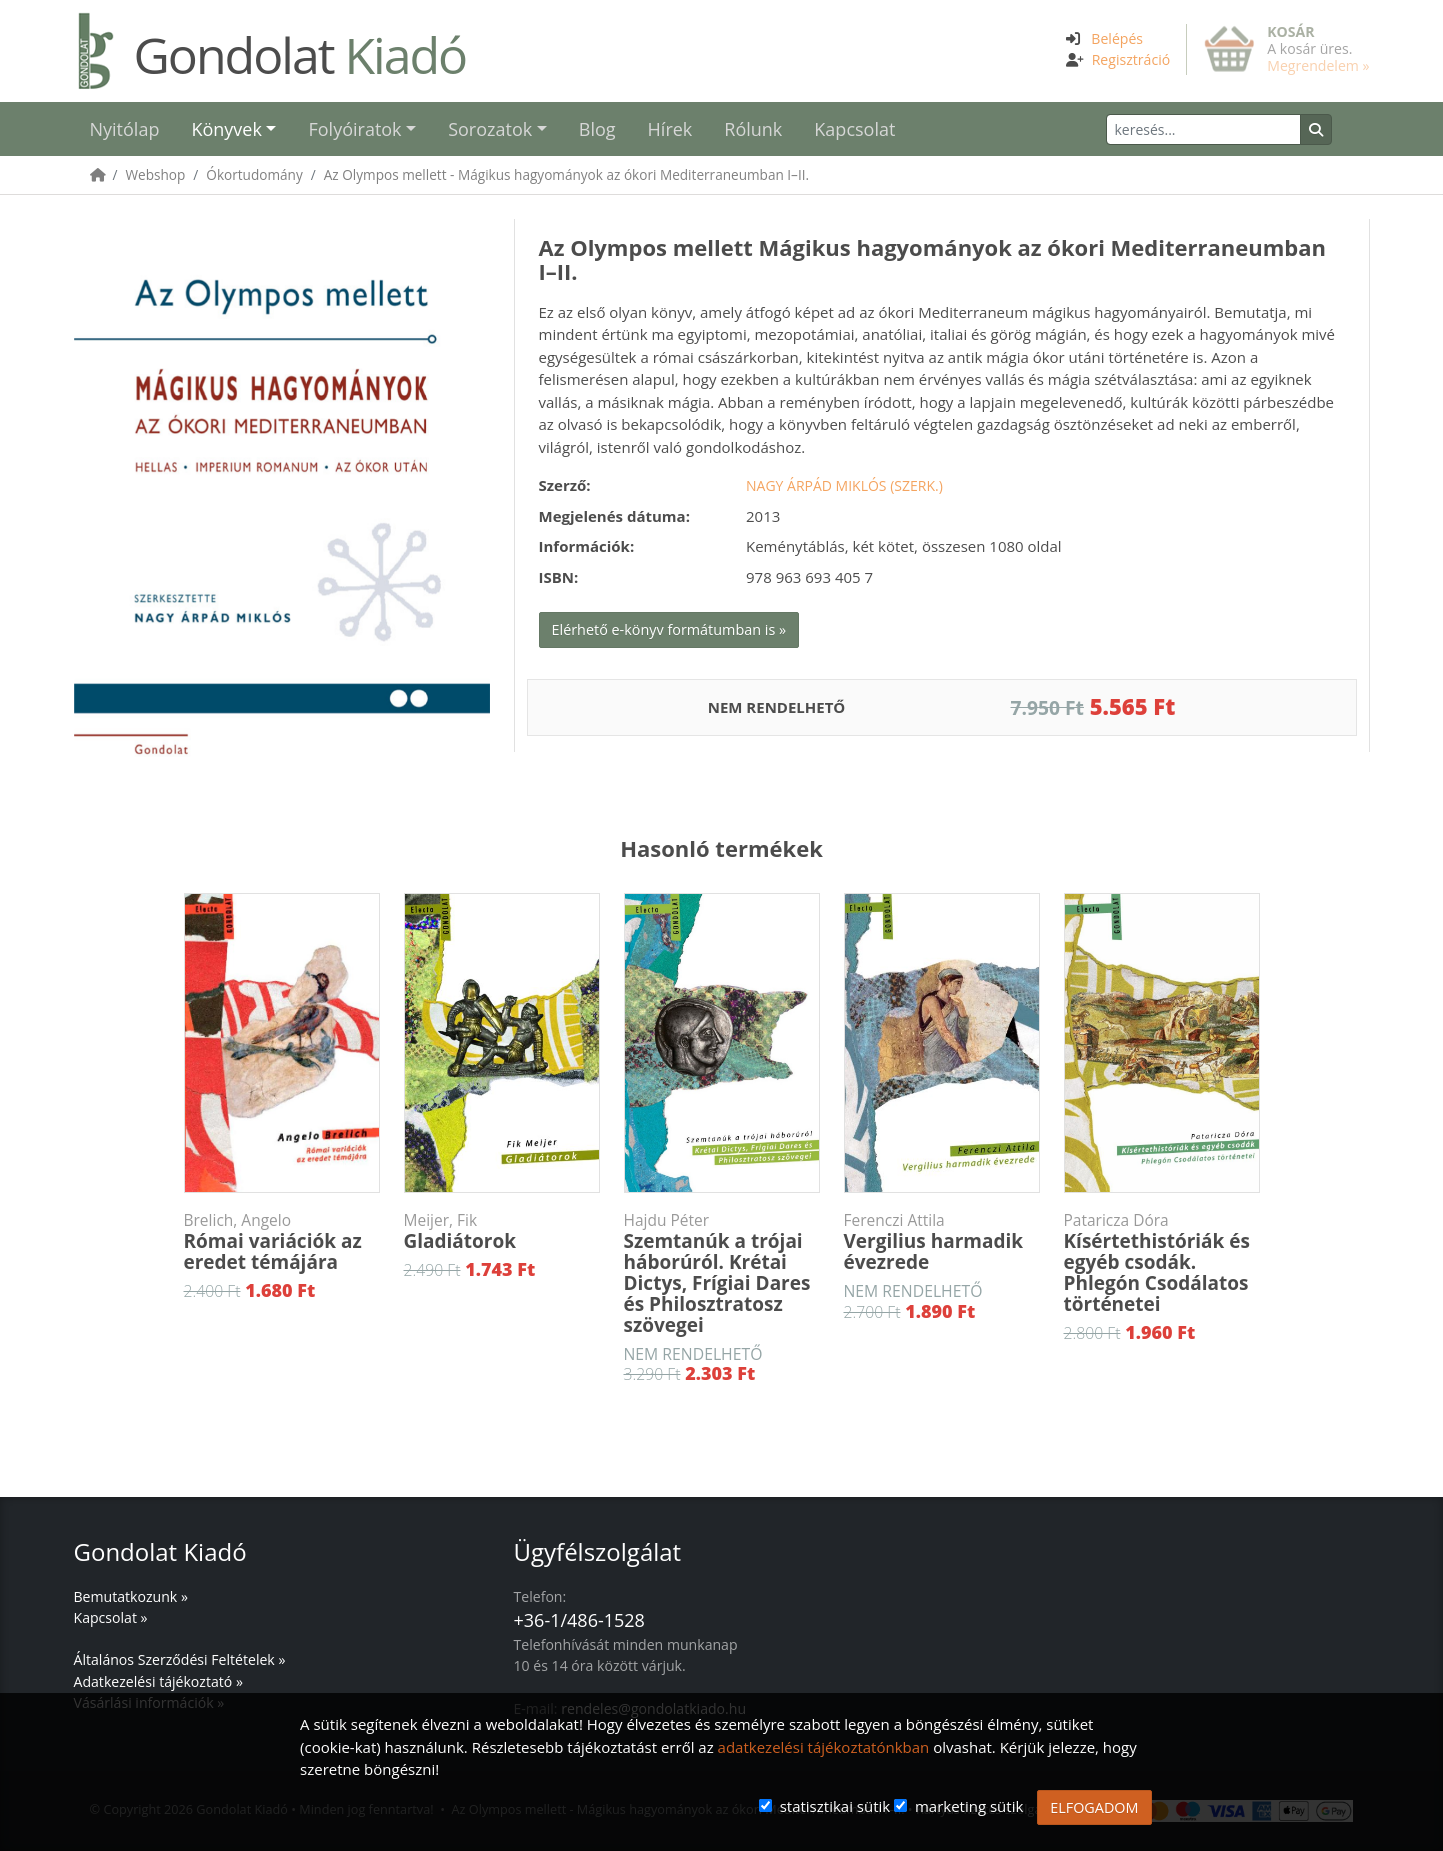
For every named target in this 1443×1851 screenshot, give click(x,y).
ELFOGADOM (1094, 1807)
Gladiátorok (502, 1232)
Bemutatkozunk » (131, 1596)
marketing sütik (969, 1806)
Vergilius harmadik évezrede (942, 1242)
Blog (597, 129)
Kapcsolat (854, 129)
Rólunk (753, 129)
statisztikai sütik (835, 1806)
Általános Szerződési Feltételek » (180, 1659)
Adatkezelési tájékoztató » (158, 1681)
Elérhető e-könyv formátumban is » (669, 629)
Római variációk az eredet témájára (282, 1242)
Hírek (670, 129)
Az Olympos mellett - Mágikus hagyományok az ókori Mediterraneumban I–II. (566, 174)
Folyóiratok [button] (354, 129)
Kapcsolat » (111, 1617)
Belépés (1117, 38)
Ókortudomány (254, 174)
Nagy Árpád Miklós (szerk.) (844, 485)
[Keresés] (1203, 129)
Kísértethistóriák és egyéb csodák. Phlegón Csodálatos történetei (1162, 1263)
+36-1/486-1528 (579, 1620)
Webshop (156, 174)
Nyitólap (125, 129)
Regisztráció (1131, 59)
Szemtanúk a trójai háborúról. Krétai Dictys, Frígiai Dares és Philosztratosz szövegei (722, 1273)
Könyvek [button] (226, 129)
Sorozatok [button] (490, 129)
